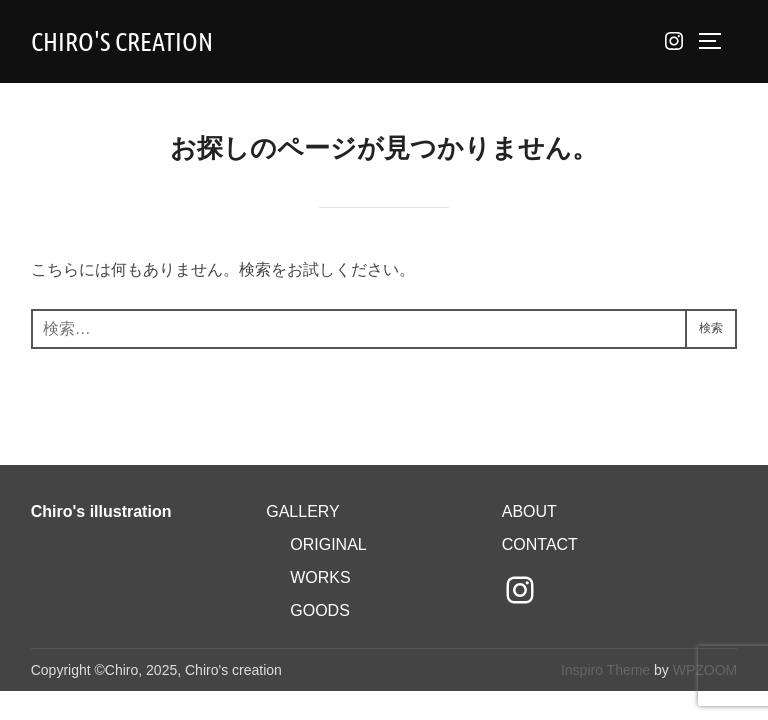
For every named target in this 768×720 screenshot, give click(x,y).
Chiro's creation (122, 40)
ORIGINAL (328, 544)
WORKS (320, 577)
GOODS (320, 610)
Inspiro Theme (605, 670)
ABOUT (529, 511)
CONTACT (540, 544)
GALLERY (303, 511)
